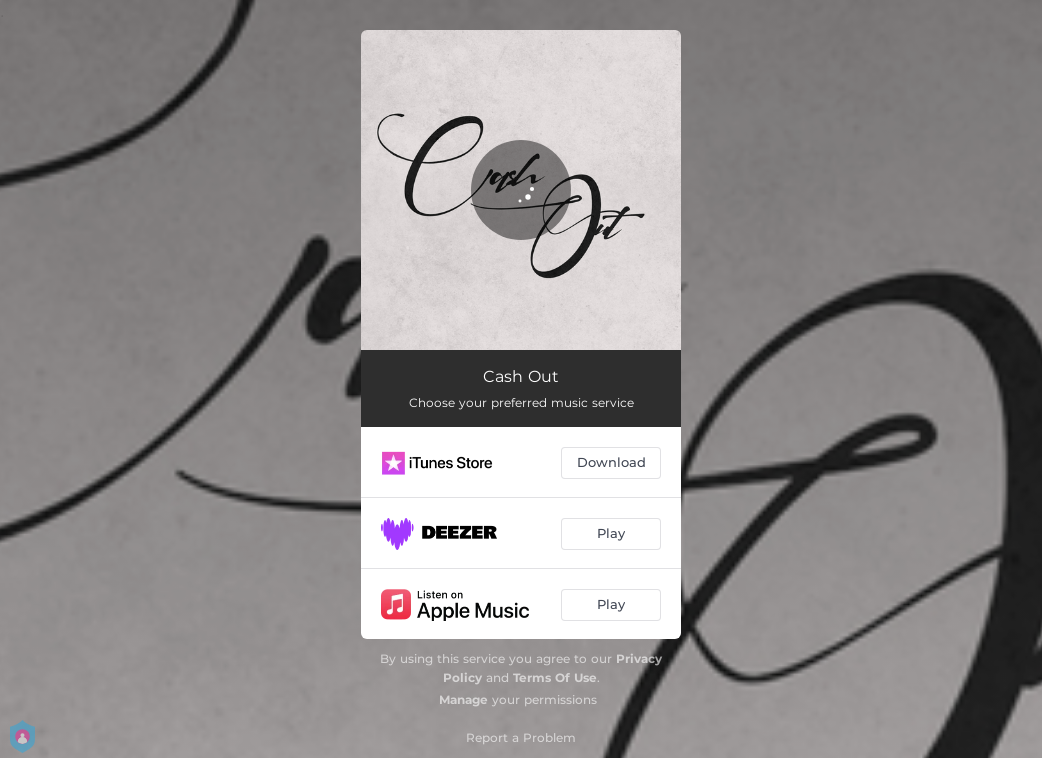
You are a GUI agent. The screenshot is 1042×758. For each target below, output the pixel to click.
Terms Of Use (555, 677)
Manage (463, 699)
